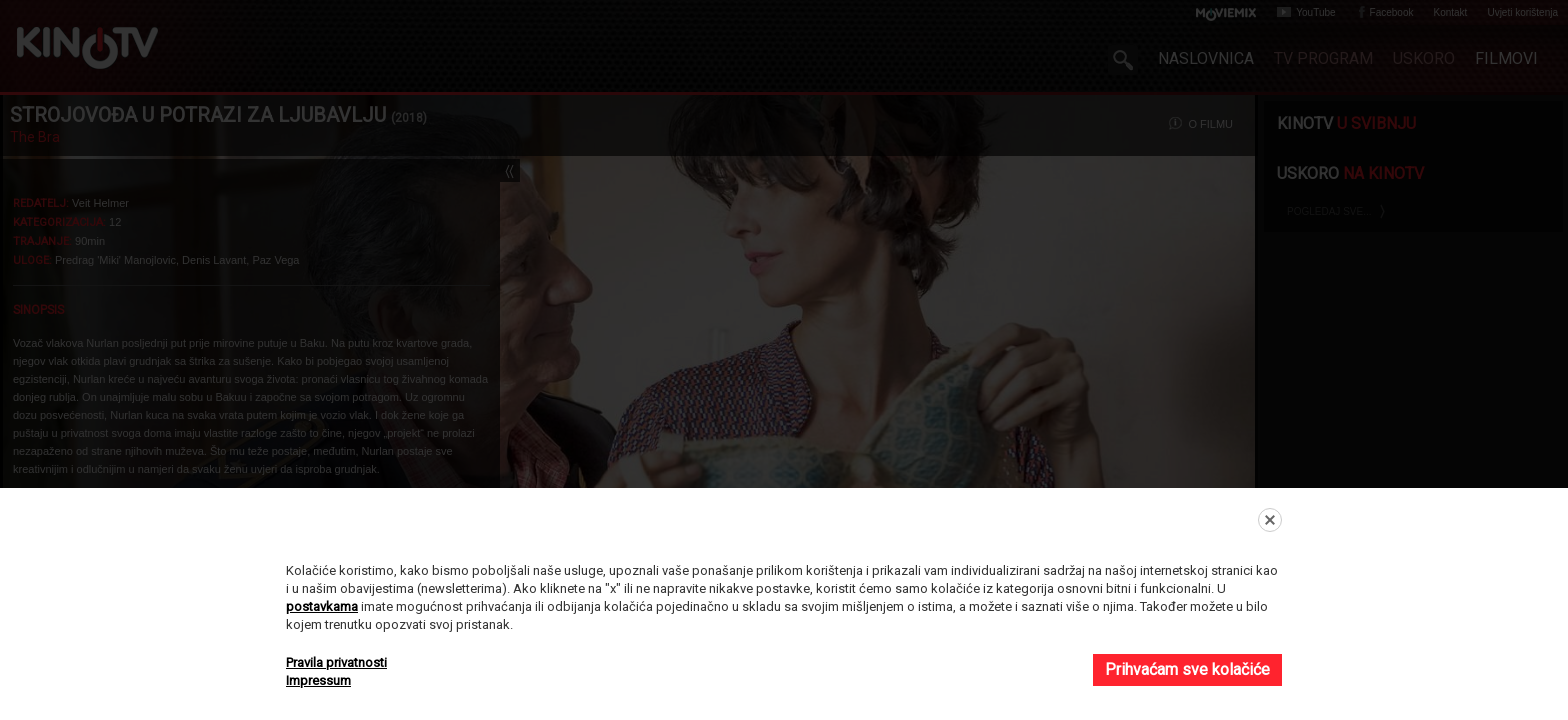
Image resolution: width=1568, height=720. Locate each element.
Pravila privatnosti (336, 662)
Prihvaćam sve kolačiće (1187, 669)
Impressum (318, 680)
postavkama (322, 606)
